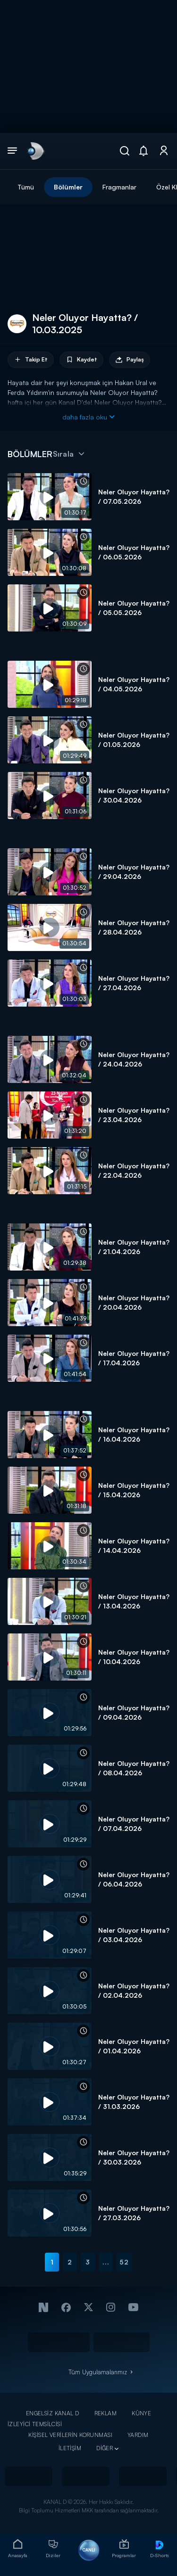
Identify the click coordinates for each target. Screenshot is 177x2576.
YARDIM (138, 2434)
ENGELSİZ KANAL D (52, 2413)
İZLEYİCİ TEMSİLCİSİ (35, 2424)
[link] (35, 150)
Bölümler (68, 187)
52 (124, 2262)
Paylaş (129, 360)
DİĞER (104, 2448)
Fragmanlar (119, 187)
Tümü (25, 187)
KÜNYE (141, 2413)
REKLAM (105, 2413)
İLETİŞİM (70, 2448)
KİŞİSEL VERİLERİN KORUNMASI (70, 2434)
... (106, 2262)
